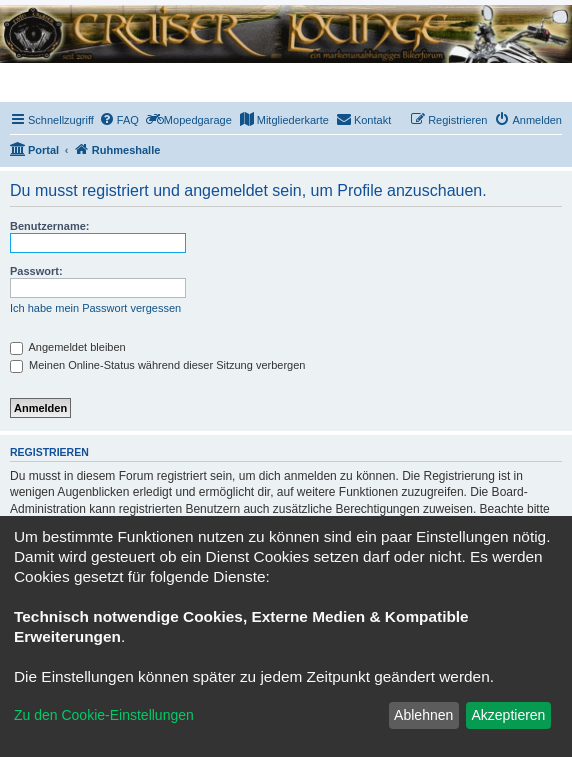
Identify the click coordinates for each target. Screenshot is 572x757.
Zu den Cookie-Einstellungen (104, 715)
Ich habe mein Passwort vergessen (95, 308)
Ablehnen (423, 715)
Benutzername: (49, 226)
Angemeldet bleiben (68, 347)
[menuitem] (119, 120)
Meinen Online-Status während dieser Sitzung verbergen (157, 365)
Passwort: (36, 271)
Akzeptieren (508, 715)
